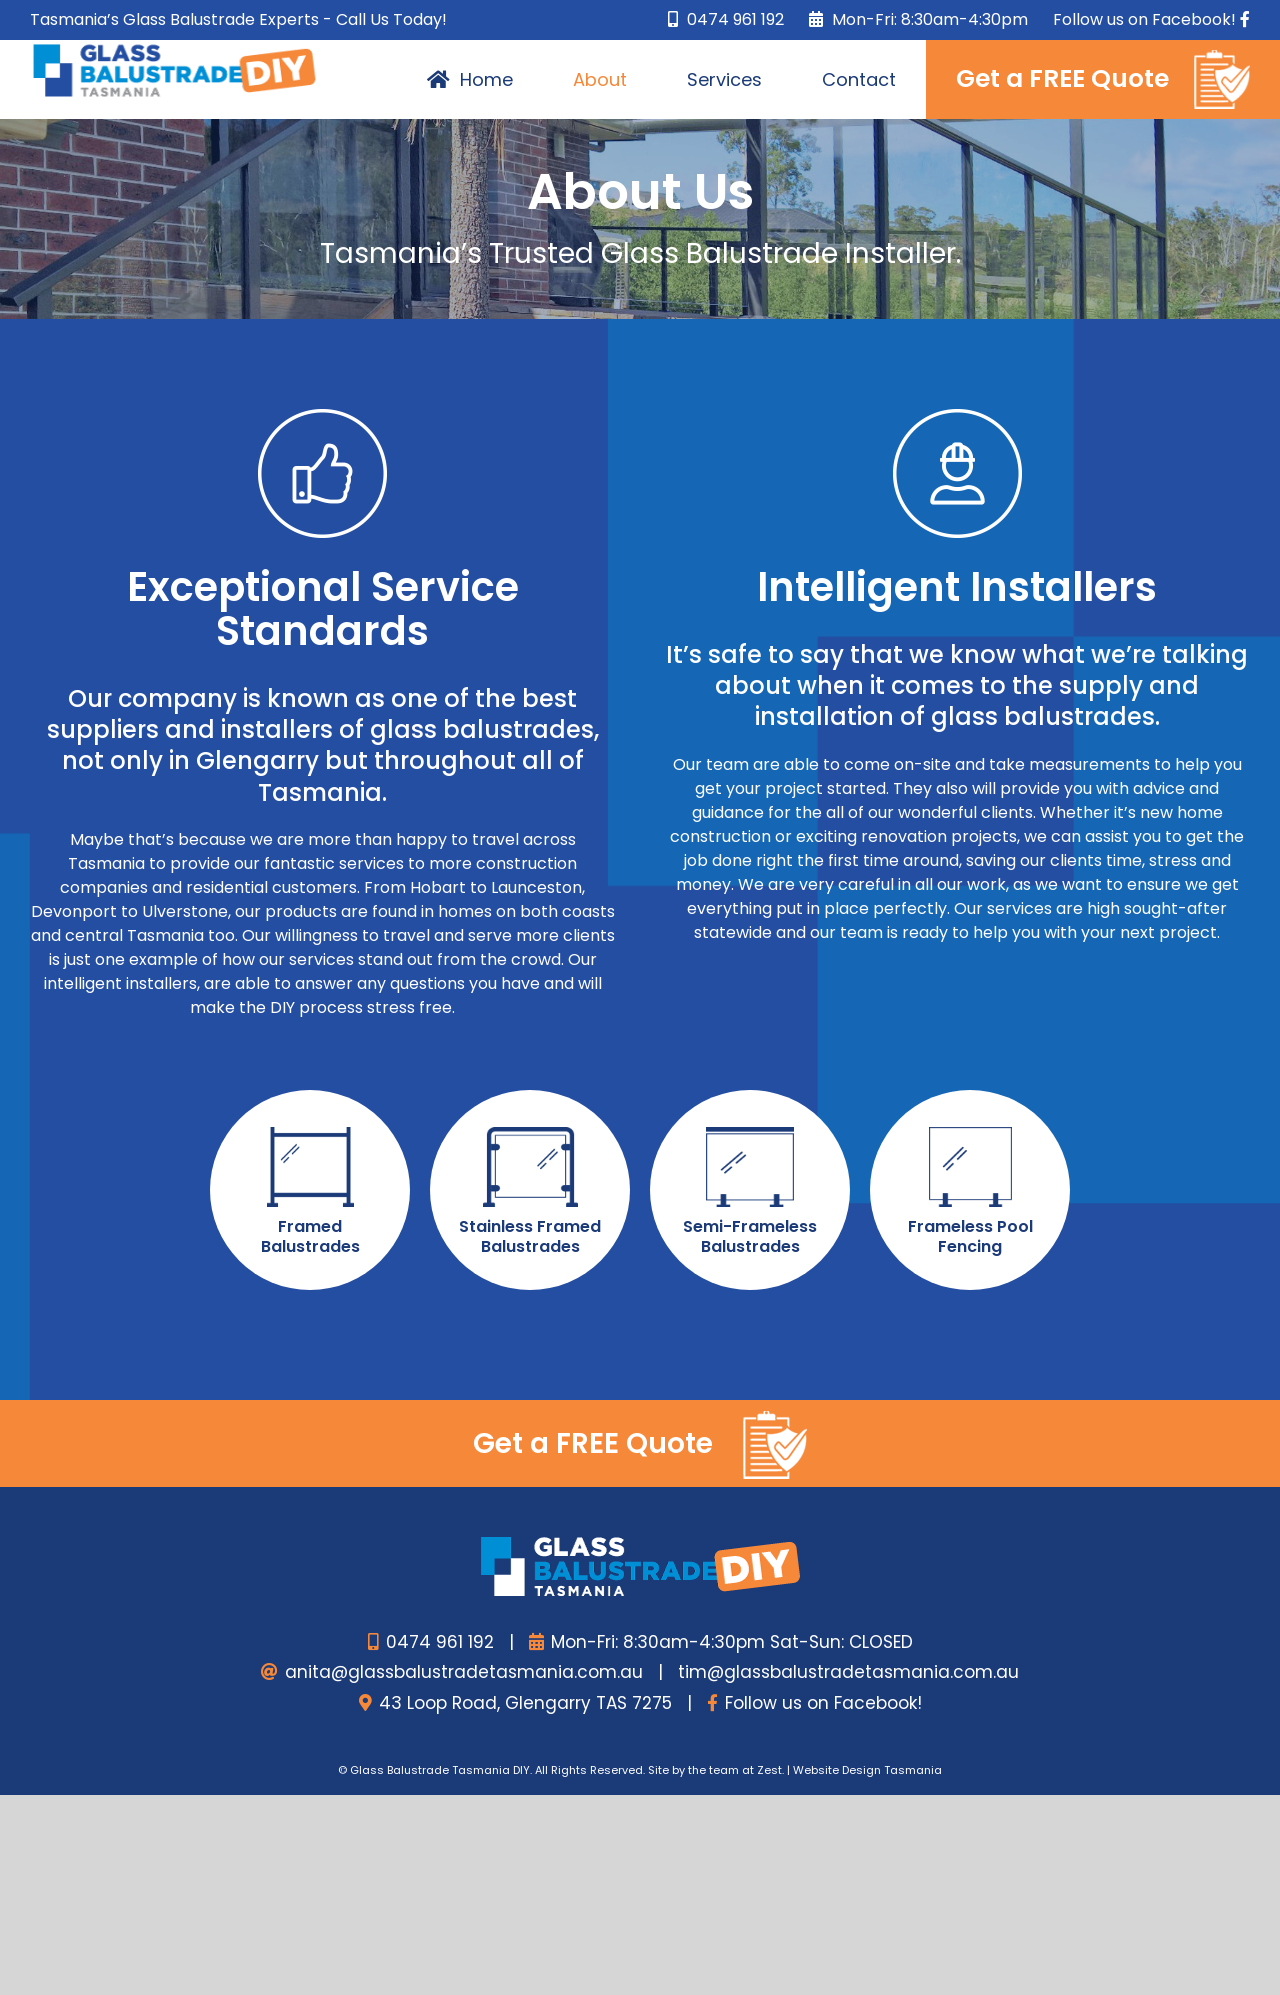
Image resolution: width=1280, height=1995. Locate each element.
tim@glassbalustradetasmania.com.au (848, 1672)
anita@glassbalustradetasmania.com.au (464, 1672)
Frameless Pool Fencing (970, 1236)
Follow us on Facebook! (823, 1703)
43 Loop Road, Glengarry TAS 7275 (525, 1703)
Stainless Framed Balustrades (530, 1236)
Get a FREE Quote (640, 1445)
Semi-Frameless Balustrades (750, 1236)
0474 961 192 (726, 19)
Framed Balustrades (310, 1236)
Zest (769, 1770)
